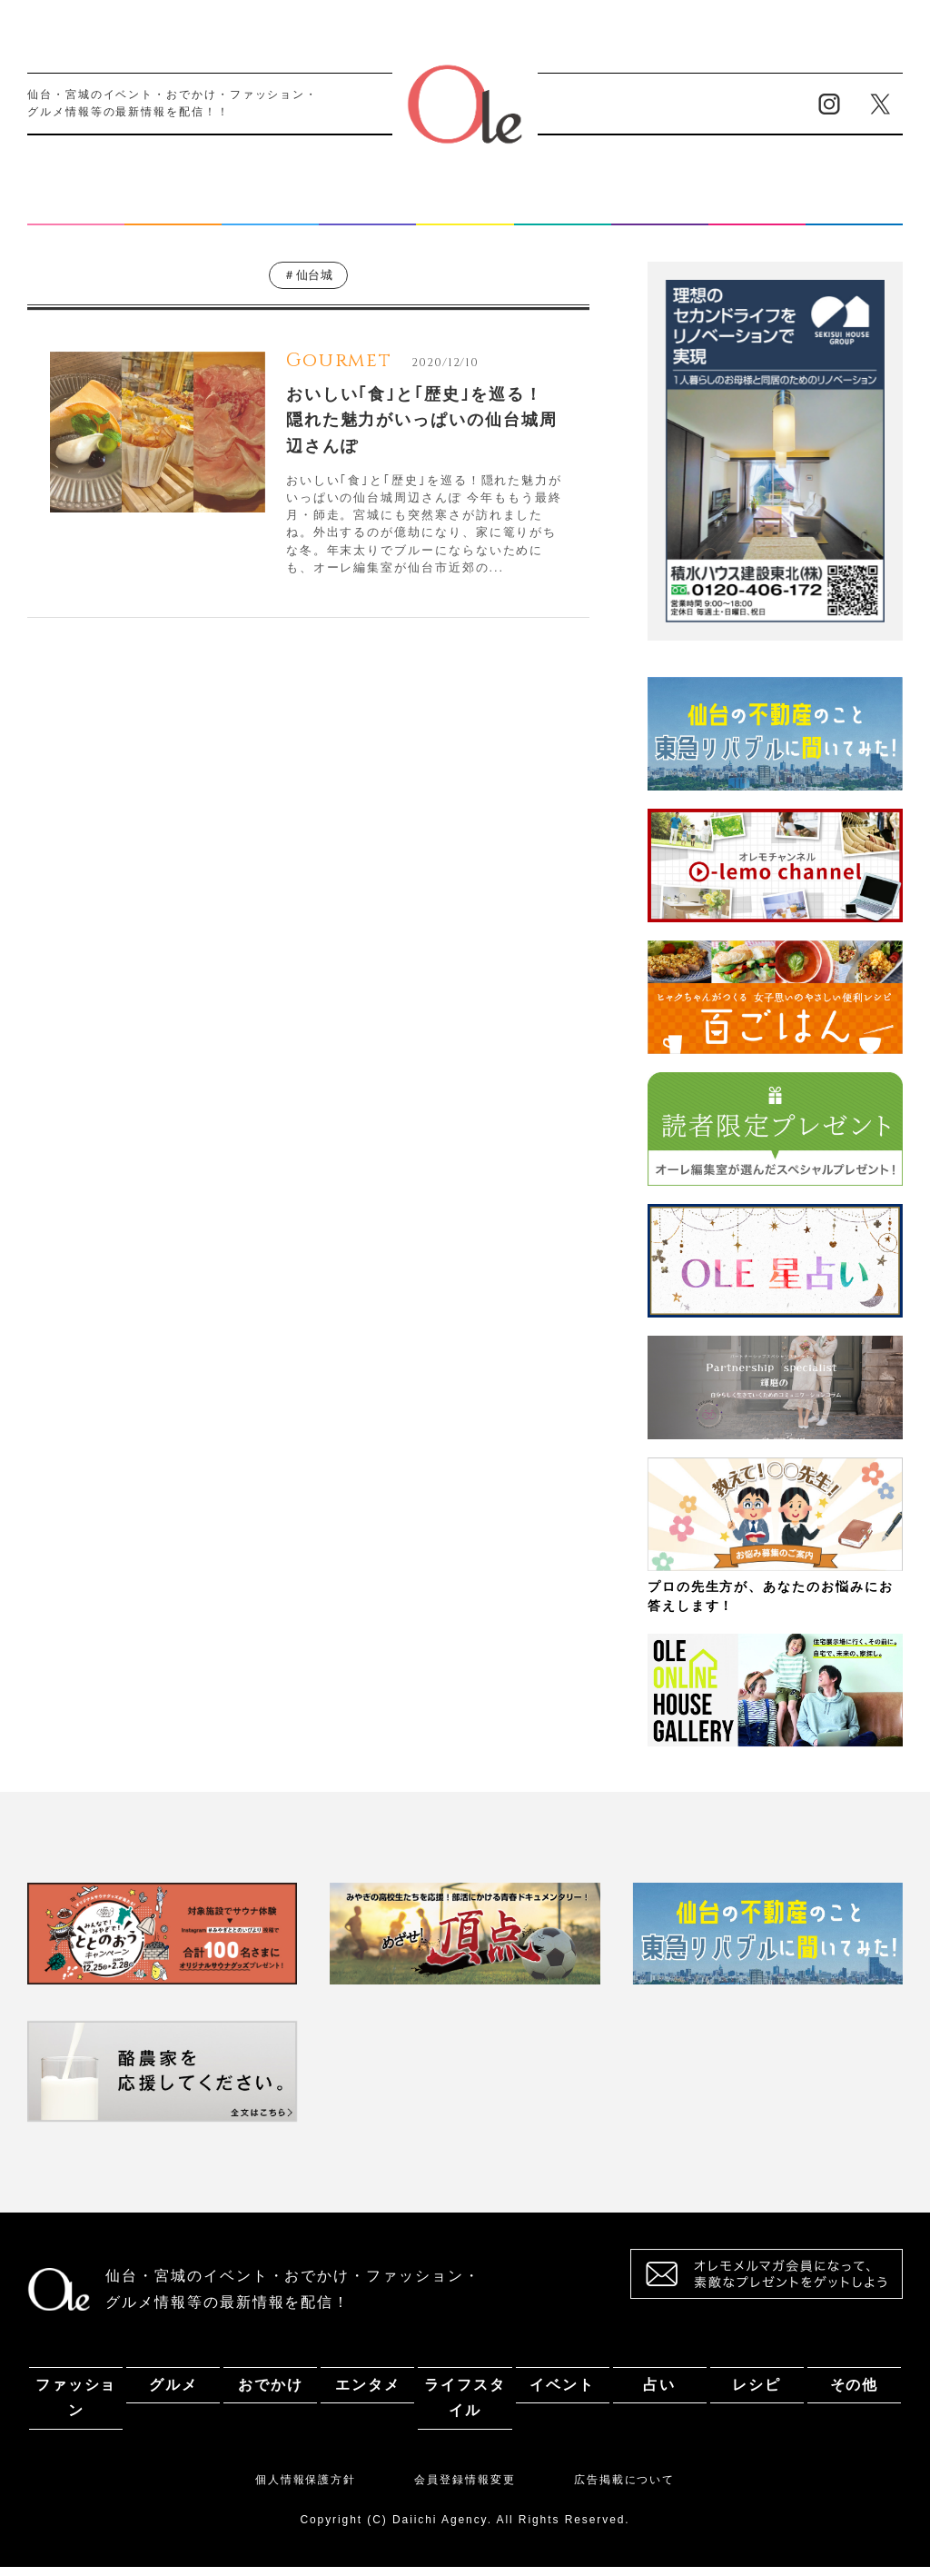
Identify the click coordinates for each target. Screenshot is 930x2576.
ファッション (75, 211)
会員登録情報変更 (464, 2488)
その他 (854, 211)
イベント (562, 211)
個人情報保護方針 (305, 2488)
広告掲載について (624, 2488)
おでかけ (270, 211)
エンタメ (368, 211)
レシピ (756, 211)
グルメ (173, 211)
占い (659, 211)
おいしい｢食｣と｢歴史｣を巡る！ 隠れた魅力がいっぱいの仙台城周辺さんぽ (422, 429)
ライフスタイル (464, 211)
